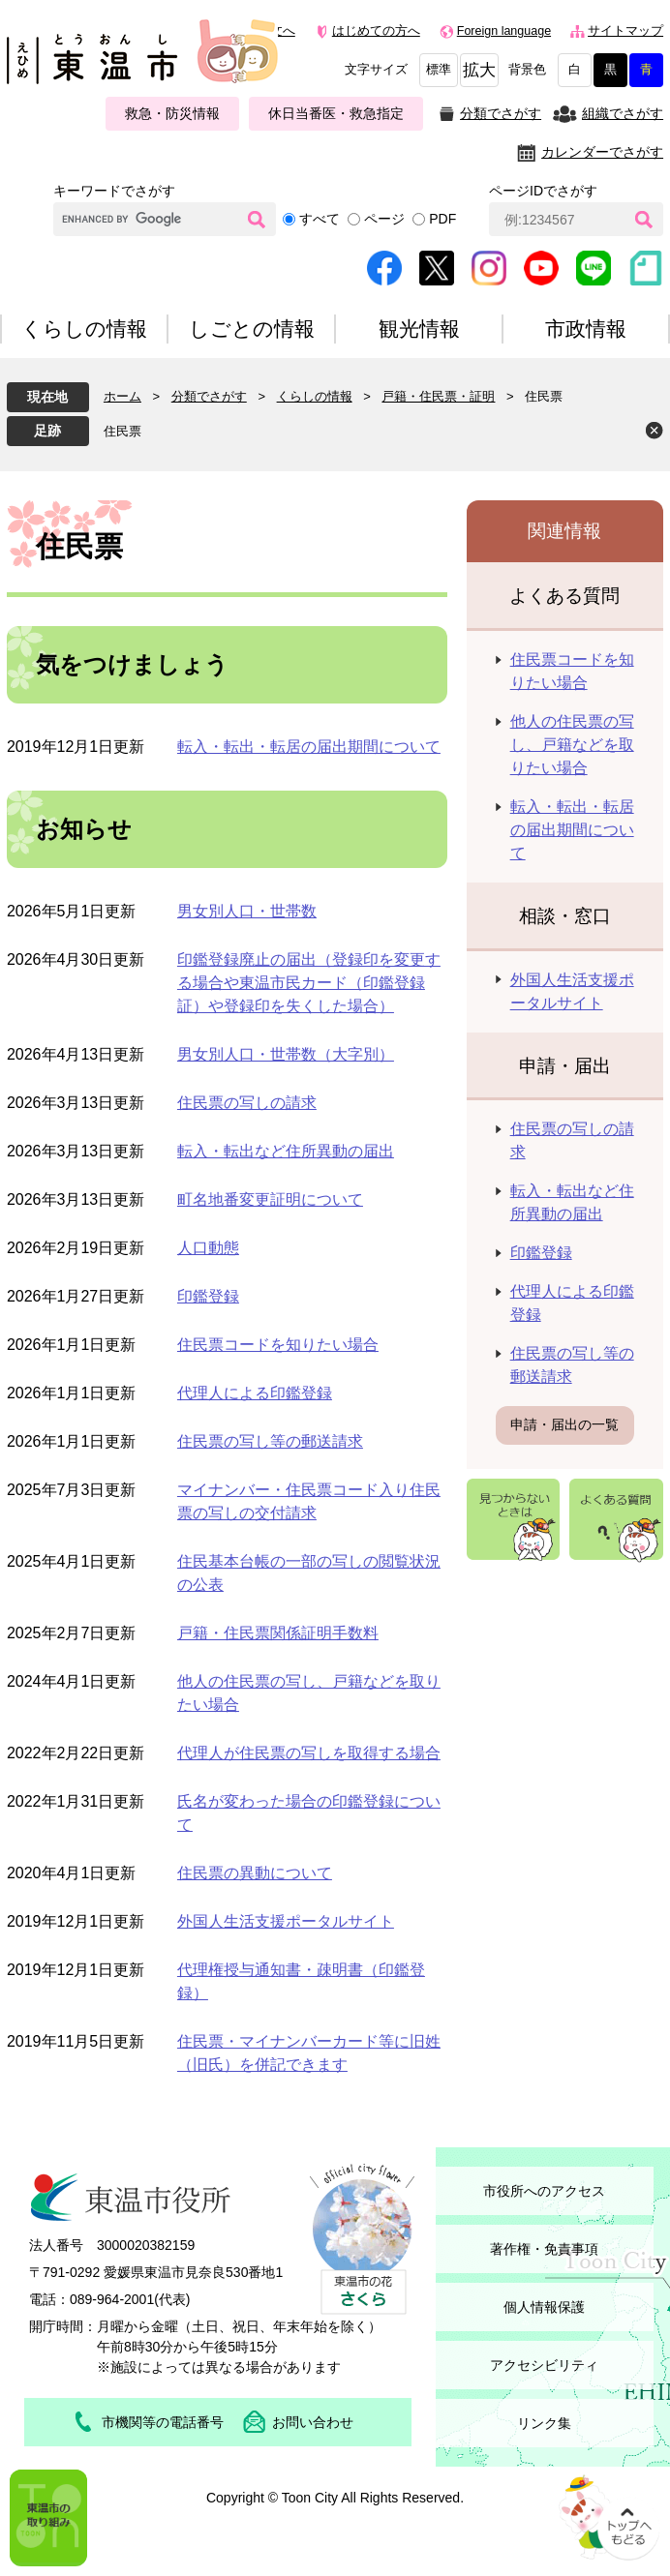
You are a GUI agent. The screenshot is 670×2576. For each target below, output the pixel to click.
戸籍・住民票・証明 (438, 396)
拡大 (479, 70)
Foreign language (504, 31)
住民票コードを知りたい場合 (278, 1344)
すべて (319, 218)
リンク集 (544, 2423)
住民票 (122, 431)
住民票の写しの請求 (247, 1102)
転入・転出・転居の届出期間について (309, 746)
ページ (384, 218)
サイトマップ (625, 31)
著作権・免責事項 (544, 2249)
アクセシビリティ (544, 2365)
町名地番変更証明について (270, 1199)
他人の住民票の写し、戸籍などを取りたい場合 (572, 744)
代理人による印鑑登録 (254, 1393)
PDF (442, 218)
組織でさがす (622, 113)
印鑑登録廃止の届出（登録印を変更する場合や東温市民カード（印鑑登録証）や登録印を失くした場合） (309, 982)
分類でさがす (500, 113)
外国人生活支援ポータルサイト (285, 1921)
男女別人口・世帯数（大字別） (285, 1054)
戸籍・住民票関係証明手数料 (278, 1633)
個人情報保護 (544, 2307)
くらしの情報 (314, 396)
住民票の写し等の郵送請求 (270, 1441)
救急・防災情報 (172, 113)
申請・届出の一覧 (564, 1424)
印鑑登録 (208, 1296)
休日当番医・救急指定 (336, 113)
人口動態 (208, 1248)
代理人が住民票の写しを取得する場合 (309, 1753)
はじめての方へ (376, 31)
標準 (438, 69)
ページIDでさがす (543, 190)
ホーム (122, 396)
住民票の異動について (254, 1873)
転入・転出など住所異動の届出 (285, 1151)
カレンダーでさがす (602, 152)
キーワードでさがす (114, 190)
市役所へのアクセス (544, 2191)
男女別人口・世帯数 (247, 911)
